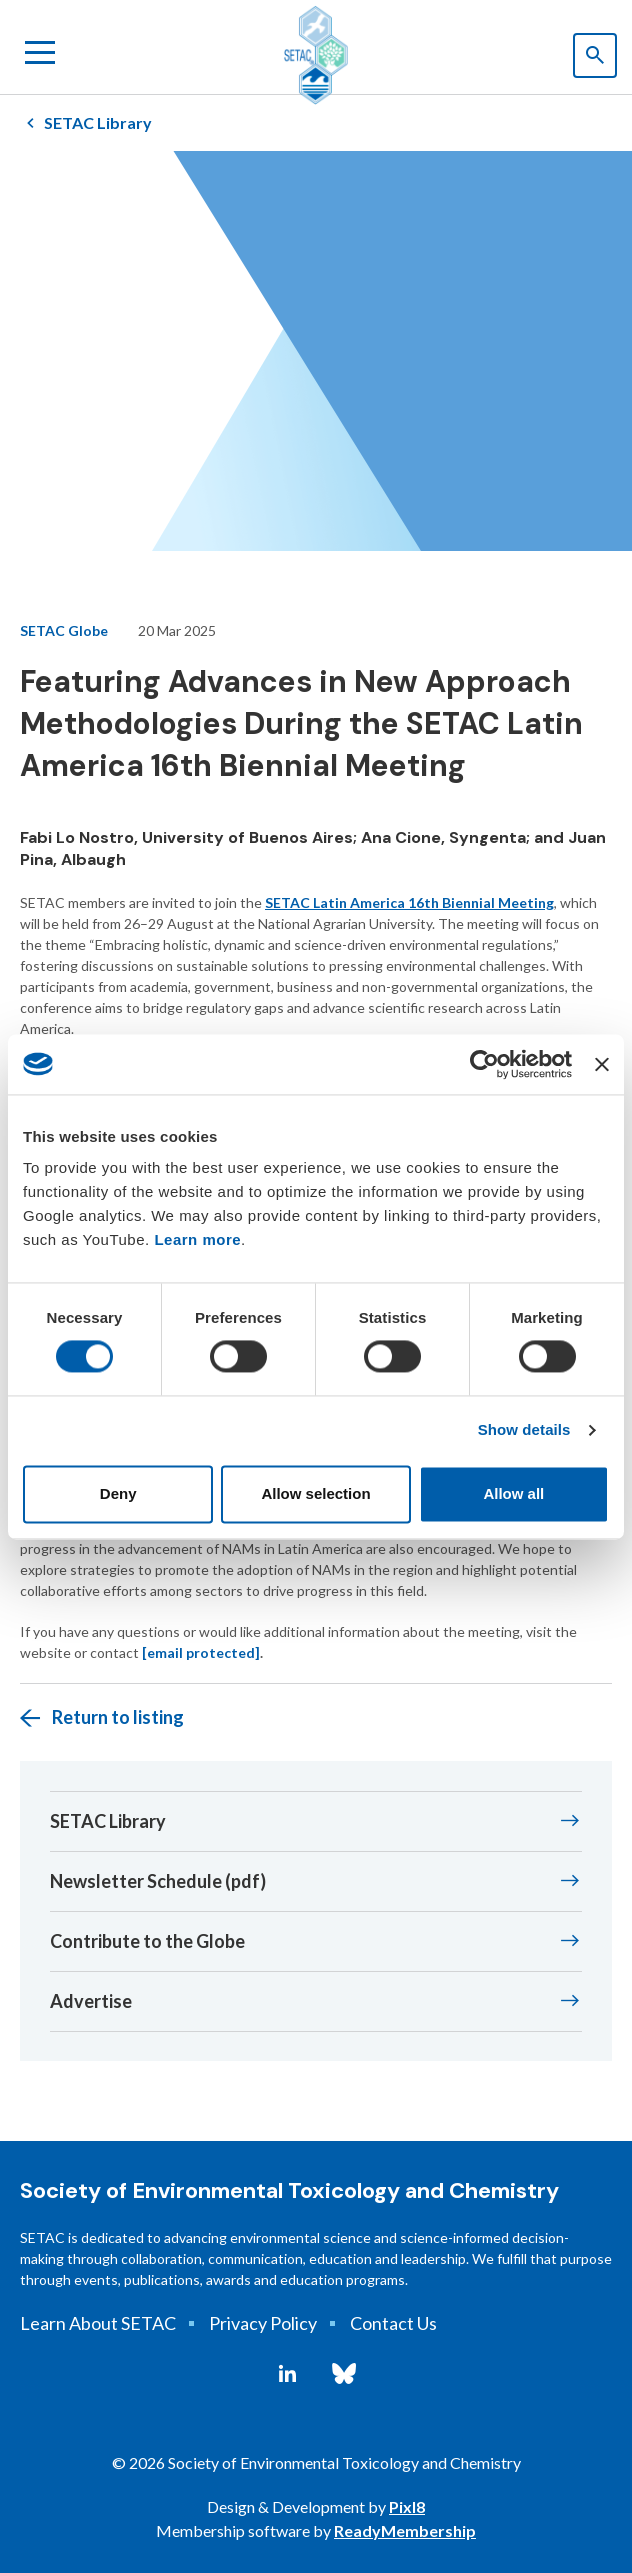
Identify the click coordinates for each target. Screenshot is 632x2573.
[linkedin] (287, 2374)
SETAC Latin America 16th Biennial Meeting (409, 902)
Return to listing (118, 1717)
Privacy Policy (263, 2323)
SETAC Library (98, 122)
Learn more (197, 1239)
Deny (118, 1493)
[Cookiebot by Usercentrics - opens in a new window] (484, 1064)
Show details (524, 1430)
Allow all (513, 1493)
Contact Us (393, 2323)
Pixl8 (407, 2506)
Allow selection (315, 1493)
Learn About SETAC (98, 2323)
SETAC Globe (64, 630)
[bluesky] (344, 2374)
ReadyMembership (405, 2530)
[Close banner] (602, 1064)
